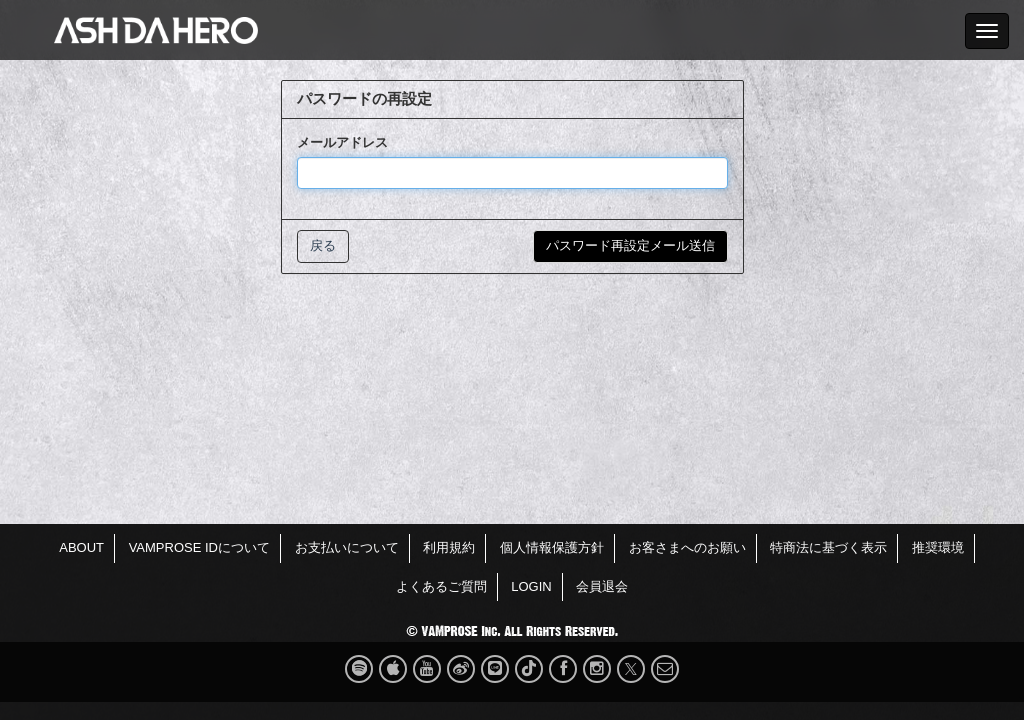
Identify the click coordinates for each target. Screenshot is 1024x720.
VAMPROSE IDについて (199, 547)
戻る (323, 245)
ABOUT (81, 547)
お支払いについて (347, 547)
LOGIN (531, 586)
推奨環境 (938, 547)
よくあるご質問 (441, 586)
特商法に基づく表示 (828, 547)
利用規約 (449, 547)
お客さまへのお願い (687, 547)
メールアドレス (342, 142)
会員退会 (602, 586)
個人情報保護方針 (552, 547)
